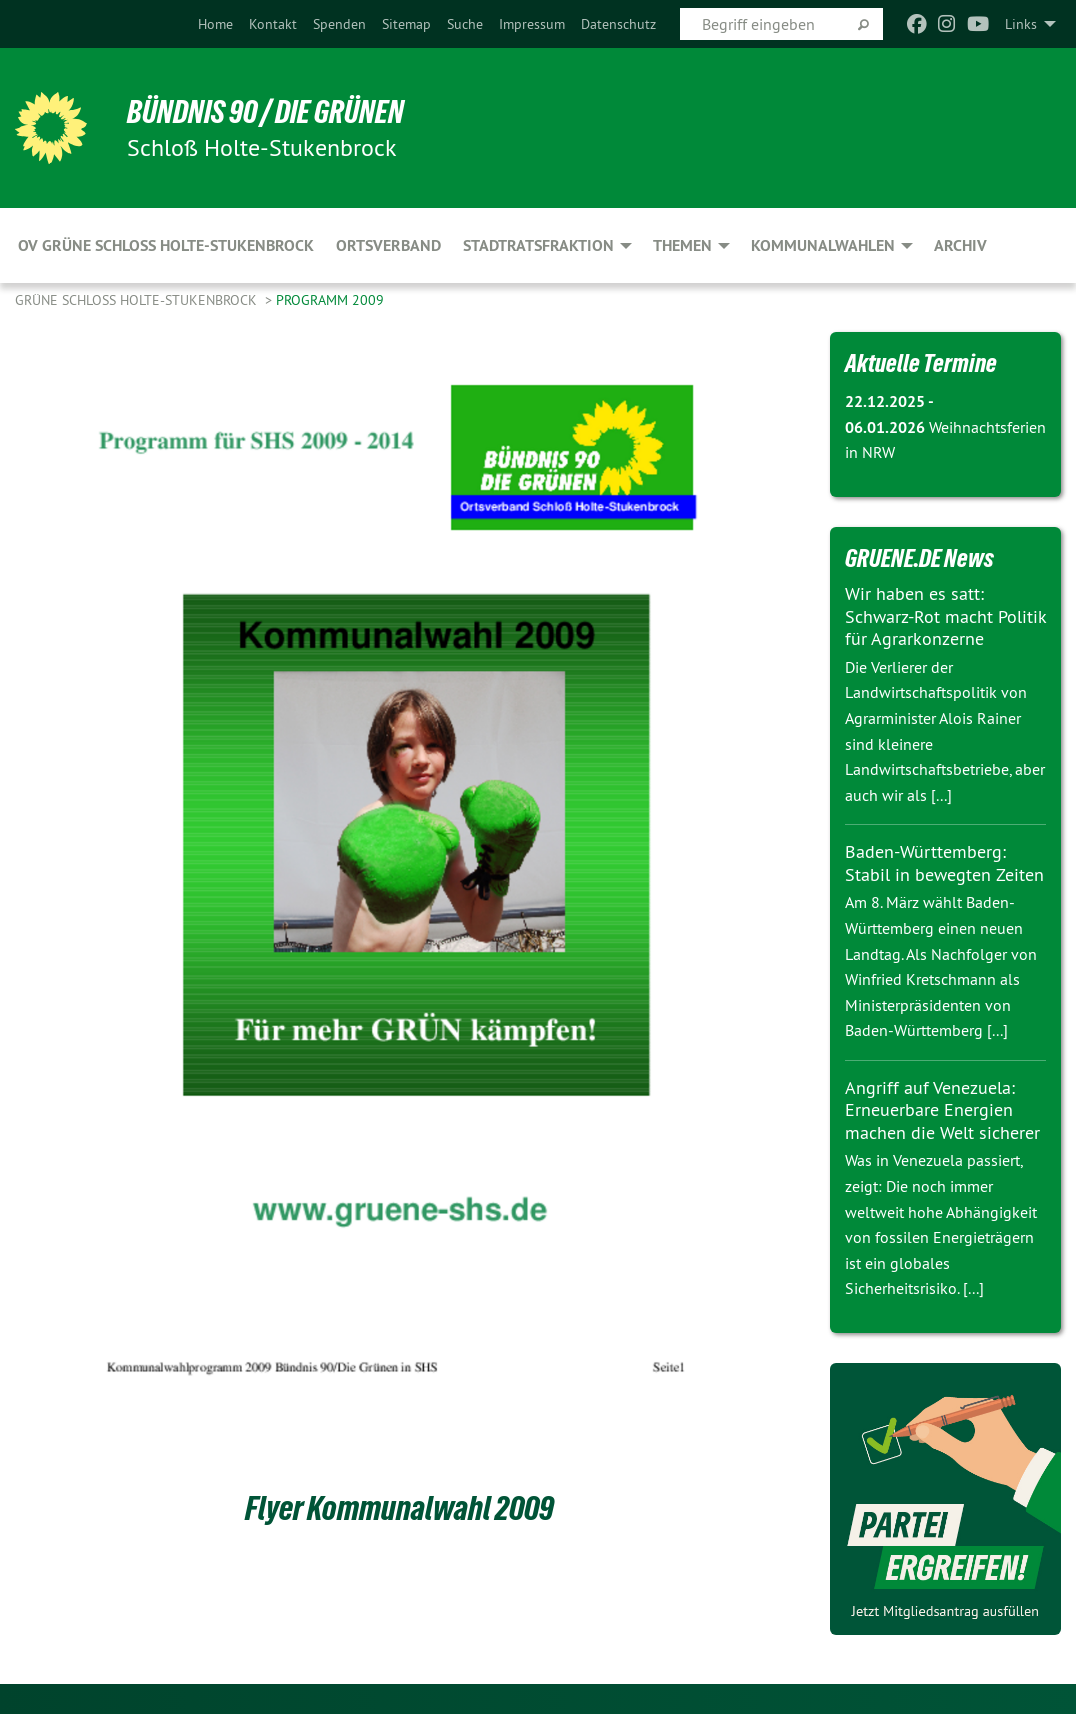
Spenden (339, 24)
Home (215, 24)
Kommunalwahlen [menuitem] (823, 245)
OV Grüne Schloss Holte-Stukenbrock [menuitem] (166, 245)
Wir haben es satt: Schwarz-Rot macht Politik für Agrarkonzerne (945, 616)
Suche (465, 24)
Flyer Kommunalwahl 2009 (399, 1508)
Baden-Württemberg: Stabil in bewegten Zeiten (944, 863)
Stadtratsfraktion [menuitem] (538, 245)
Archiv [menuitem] (960, 245)
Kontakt (273, 24)
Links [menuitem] (1021, 24)
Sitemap (406, 24)
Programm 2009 (330, 300)
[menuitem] (215, 24)
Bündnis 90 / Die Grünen (265, 112)
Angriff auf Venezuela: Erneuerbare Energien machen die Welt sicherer (942, 1110)
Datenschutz (618, 24)
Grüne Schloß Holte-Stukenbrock (138, 300)
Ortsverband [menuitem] (388, 245)
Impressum (532, 24)
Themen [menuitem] (682, 245)
